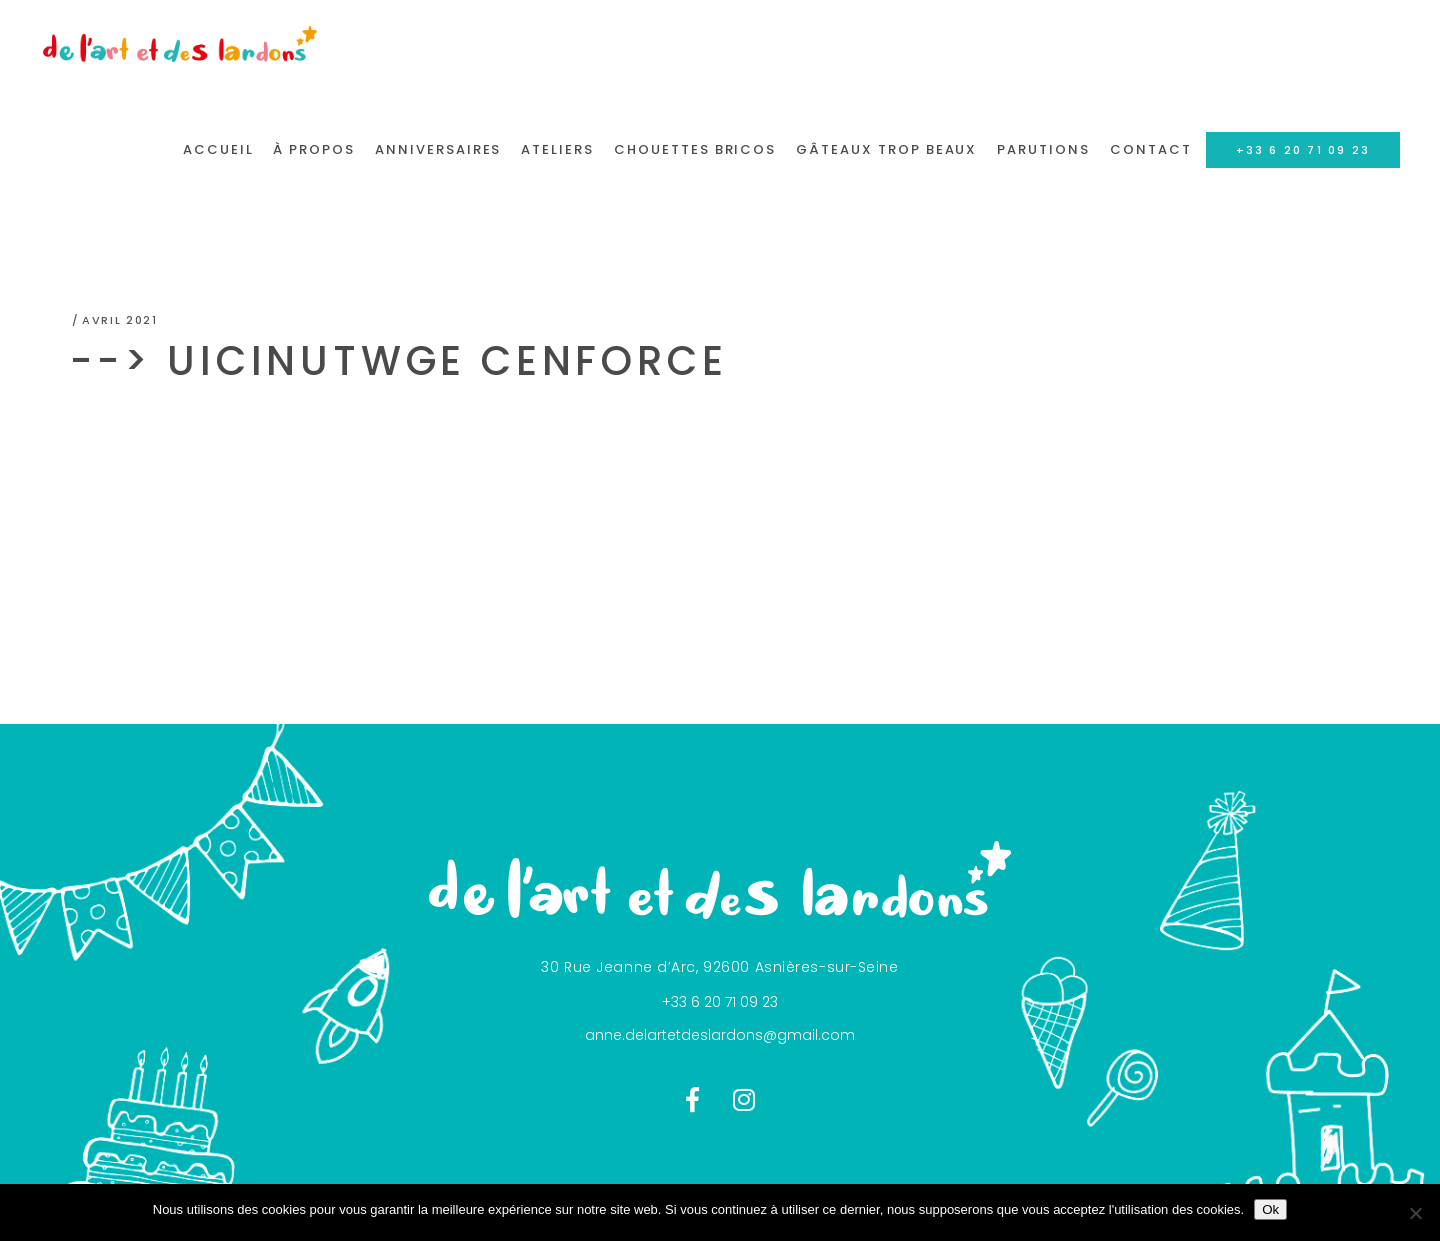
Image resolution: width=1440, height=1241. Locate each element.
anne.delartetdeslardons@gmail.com (720, 1035)
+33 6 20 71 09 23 (720, 1002)
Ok (1270, 1209)
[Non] (1415, 1213)
